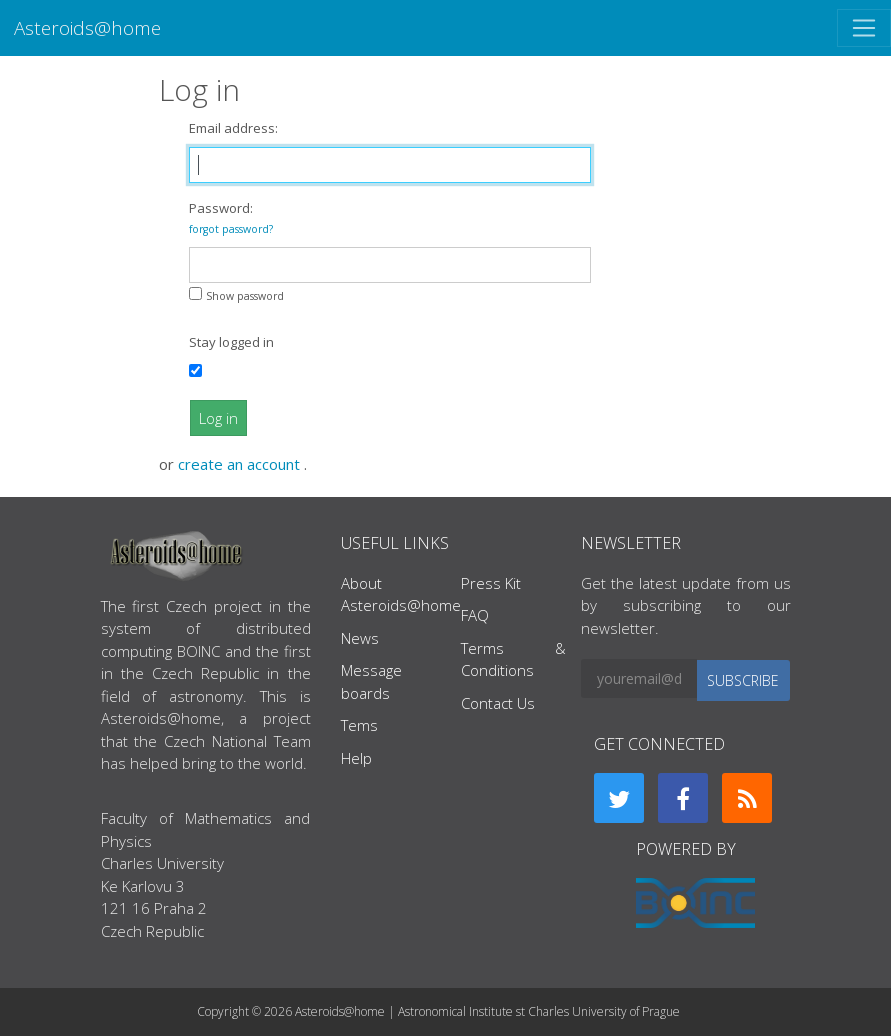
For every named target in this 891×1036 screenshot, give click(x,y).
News (360, 638)
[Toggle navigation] (864, 28)
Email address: (233, 128)
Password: (231, 217)
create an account (241, 464)
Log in (218, 418)
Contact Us (498, 703)
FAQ (475, 615)
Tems (359, 725)
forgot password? (231, 229)
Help (356, 758)
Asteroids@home (87, 27)
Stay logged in (231, 342)
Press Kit (491, 583)
